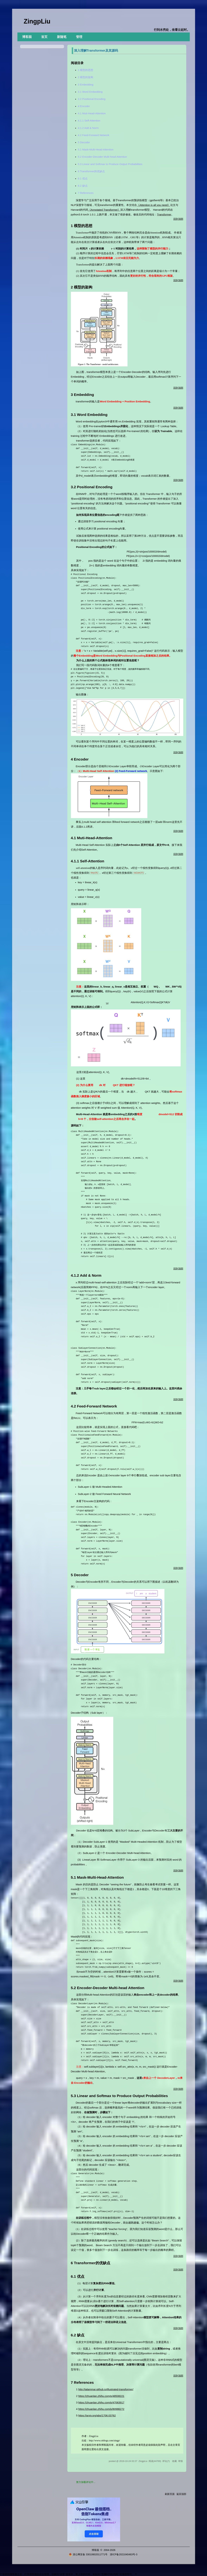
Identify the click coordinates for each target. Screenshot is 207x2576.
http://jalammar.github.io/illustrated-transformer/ (105, 2389)
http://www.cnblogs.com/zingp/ (104, 2440)
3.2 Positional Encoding (92, 98)
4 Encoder (84, 106)
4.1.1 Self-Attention (89, 120)
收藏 (174, 2461)
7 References (86, 192)
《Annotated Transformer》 (104, 209)
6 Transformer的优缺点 (91, 171)
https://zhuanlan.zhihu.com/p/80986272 (101, 2408)
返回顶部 (181, 2494)
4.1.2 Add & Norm (88, 127)
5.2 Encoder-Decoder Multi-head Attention (102, 156)
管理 (79, 37)
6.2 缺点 (83, 185)
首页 (44, 37)
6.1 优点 (83, 178)
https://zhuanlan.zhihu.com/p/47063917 (101, 2402)
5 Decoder (84, 142)
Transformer (164, 214)
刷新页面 (170, 2494)
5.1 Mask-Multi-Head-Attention (96, 149)
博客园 (27, 37)
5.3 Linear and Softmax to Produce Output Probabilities (110, 164)
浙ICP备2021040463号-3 (123, 2554)
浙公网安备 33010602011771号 (88, 2554)
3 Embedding (85, 84)
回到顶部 (178, 219)
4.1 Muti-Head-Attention (92, 113)
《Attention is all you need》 (153, 204)
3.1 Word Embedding (90, 91)
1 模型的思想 (85, 69)
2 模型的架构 (85, 77)
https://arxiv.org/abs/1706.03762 (97, 2415)
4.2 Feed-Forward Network (93, 135)
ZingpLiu (37, 21)
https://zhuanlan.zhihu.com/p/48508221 (101, 2395)
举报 (180, 2461)
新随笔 (61, 37)
